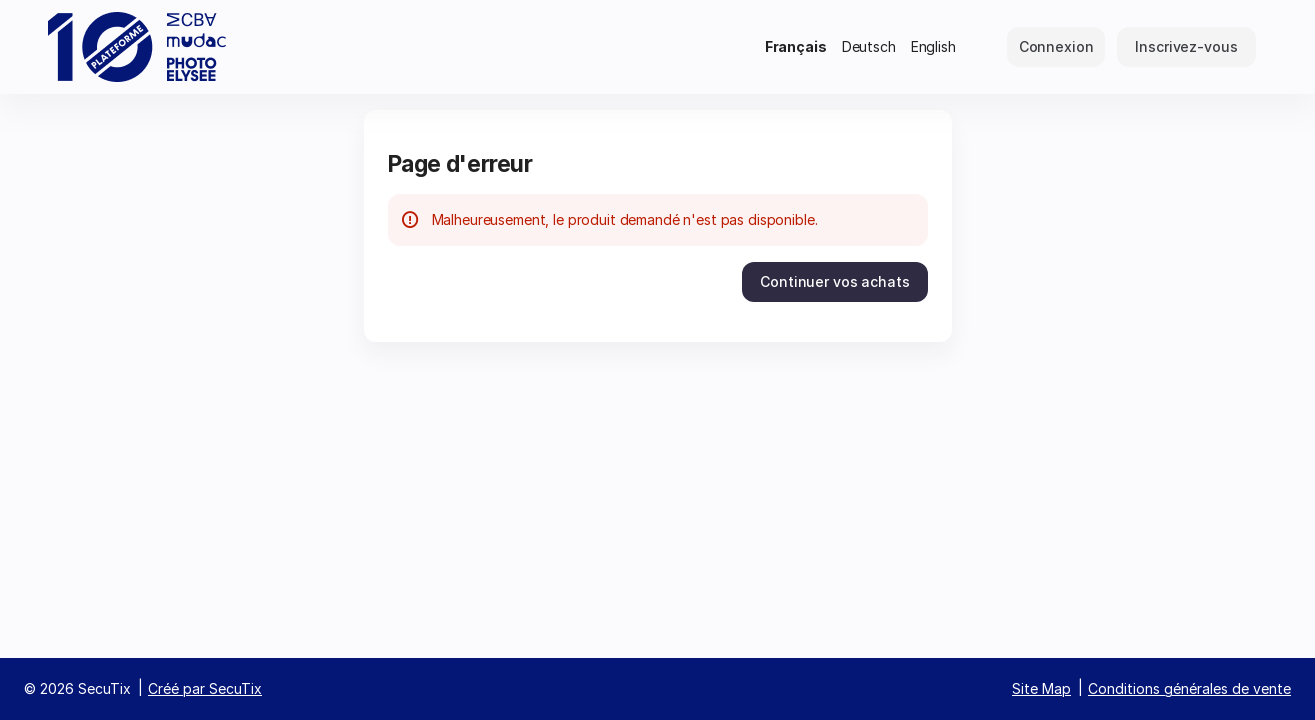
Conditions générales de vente (1189, 688)
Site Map (1041, 688)
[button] (834, 282)
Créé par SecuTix (205, 688)
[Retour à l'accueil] (137, 47)
